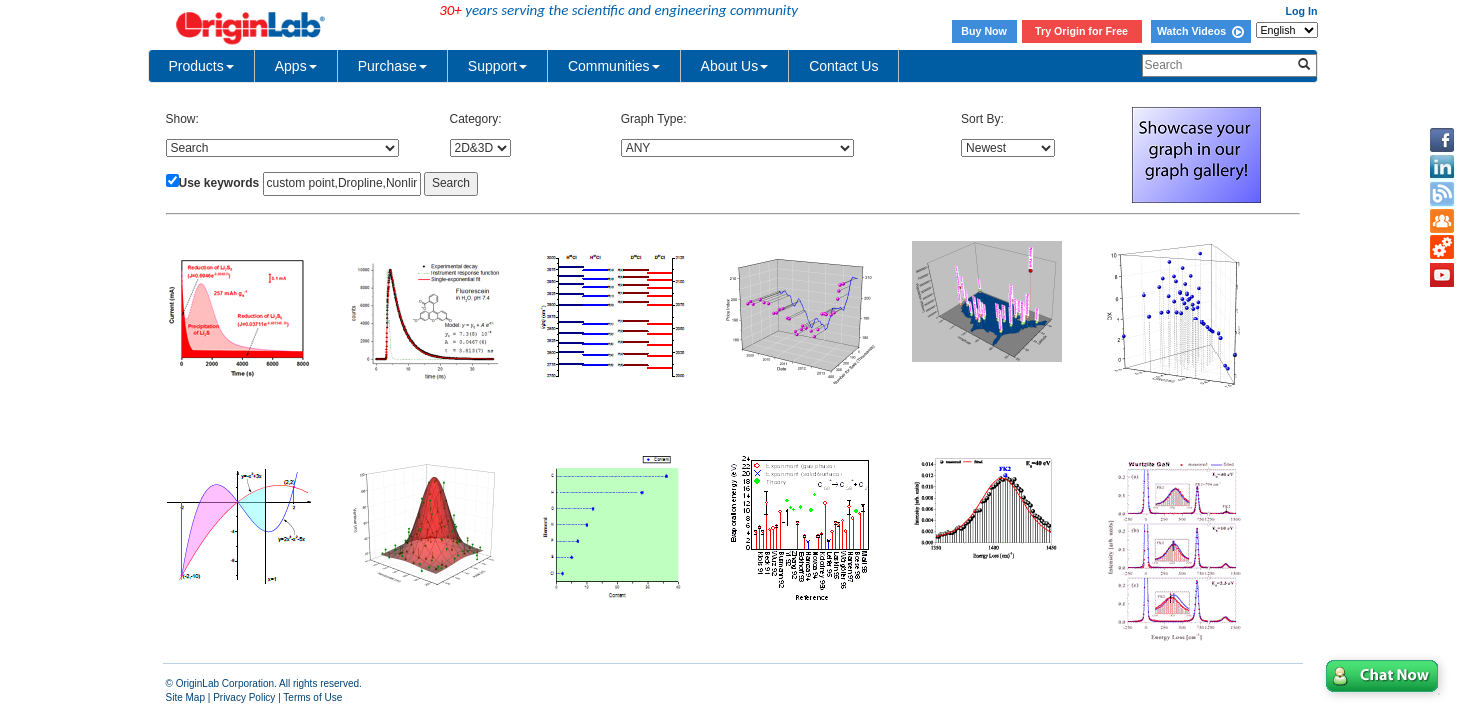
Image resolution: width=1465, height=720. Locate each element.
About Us (735, 66)
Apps (296, 66)
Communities (614, 66)
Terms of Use (312, 697)
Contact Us (843, 66)
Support (497, 66)
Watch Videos (1200, 31)
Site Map (185, 697)
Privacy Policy (244, 697)
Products (201, 66)
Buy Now (984, 31)
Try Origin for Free (1081, 31)
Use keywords (219, 183)
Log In (1302, 11)
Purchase (392, 66)
